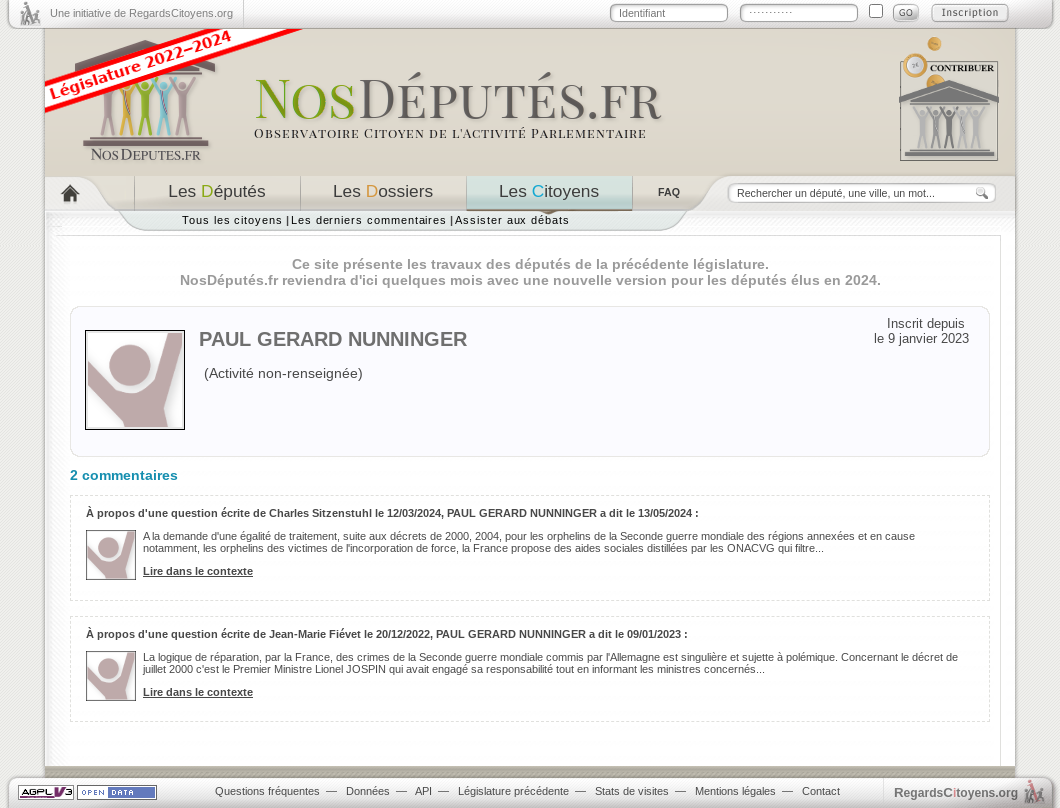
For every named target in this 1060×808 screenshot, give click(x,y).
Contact (821, 791)
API (423, 791)
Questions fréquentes (267, 791)
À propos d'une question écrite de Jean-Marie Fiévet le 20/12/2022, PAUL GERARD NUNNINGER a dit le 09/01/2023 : (387, 634)
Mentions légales (735, 791)
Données (368, 791)
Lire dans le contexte (198, 571)
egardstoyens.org (956, 792)
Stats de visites (632, 791)
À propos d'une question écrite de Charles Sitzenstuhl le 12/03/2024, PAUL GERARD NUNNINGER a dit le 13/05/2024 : (392, 513)
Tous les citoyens (232, 220)
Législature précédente (513, 791)
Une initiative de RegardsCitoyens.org (141, 13)
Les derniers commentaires (369, 220)
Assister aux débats (512, 220)
